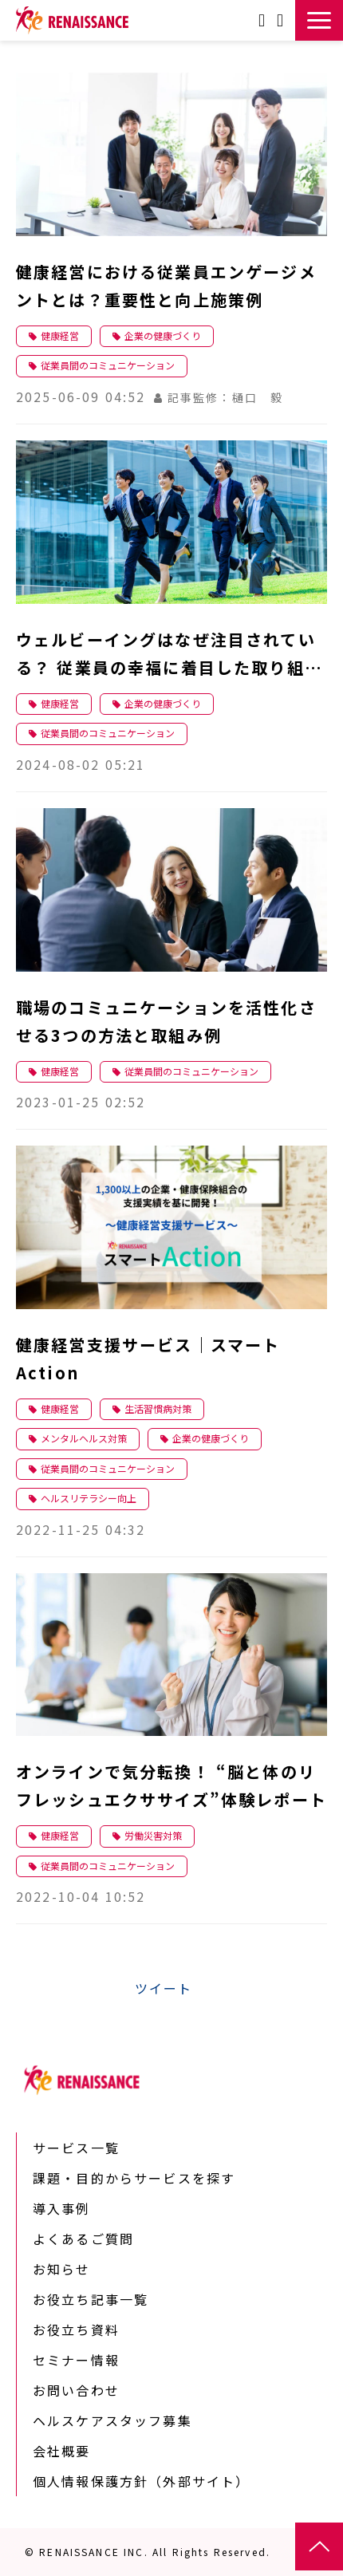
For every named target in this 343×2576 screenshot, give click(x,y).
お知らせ (62, 2268)
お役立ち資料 (76, 2329)
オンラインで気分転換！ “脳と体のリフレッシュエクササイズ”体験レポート (171, 1785)
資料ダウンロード (282, 20)
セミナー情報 (76, 2359)
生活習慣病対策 (157, 1408)
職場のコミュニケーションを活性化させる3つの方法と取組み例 (166, 1021)
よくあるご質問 (83, 2238)
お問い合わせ (263, 20)
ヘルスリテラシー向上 (88, 1498)
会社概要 (62, 2450)
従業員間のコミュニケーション (108, 365)
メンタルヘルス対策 (84, 1438)
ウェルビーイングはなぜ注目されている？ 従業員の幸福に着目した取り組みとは (169, 654)
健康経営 (60, 335)
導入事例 (62, 2208)
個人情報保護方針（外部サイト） (141, 2481)
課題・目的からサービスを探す (134, 2177)
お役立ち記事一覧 (90, 2299)
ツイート (164, 1988)
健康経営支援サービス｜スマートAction (148, 1358)
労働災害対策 (153, 1835)
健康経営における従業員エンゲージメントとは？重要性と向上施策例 (166, 285)
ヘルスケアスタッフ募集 (112, 2420)
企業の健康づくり (162, 335)
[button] (319, 20)
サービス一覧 (76, 2147)
